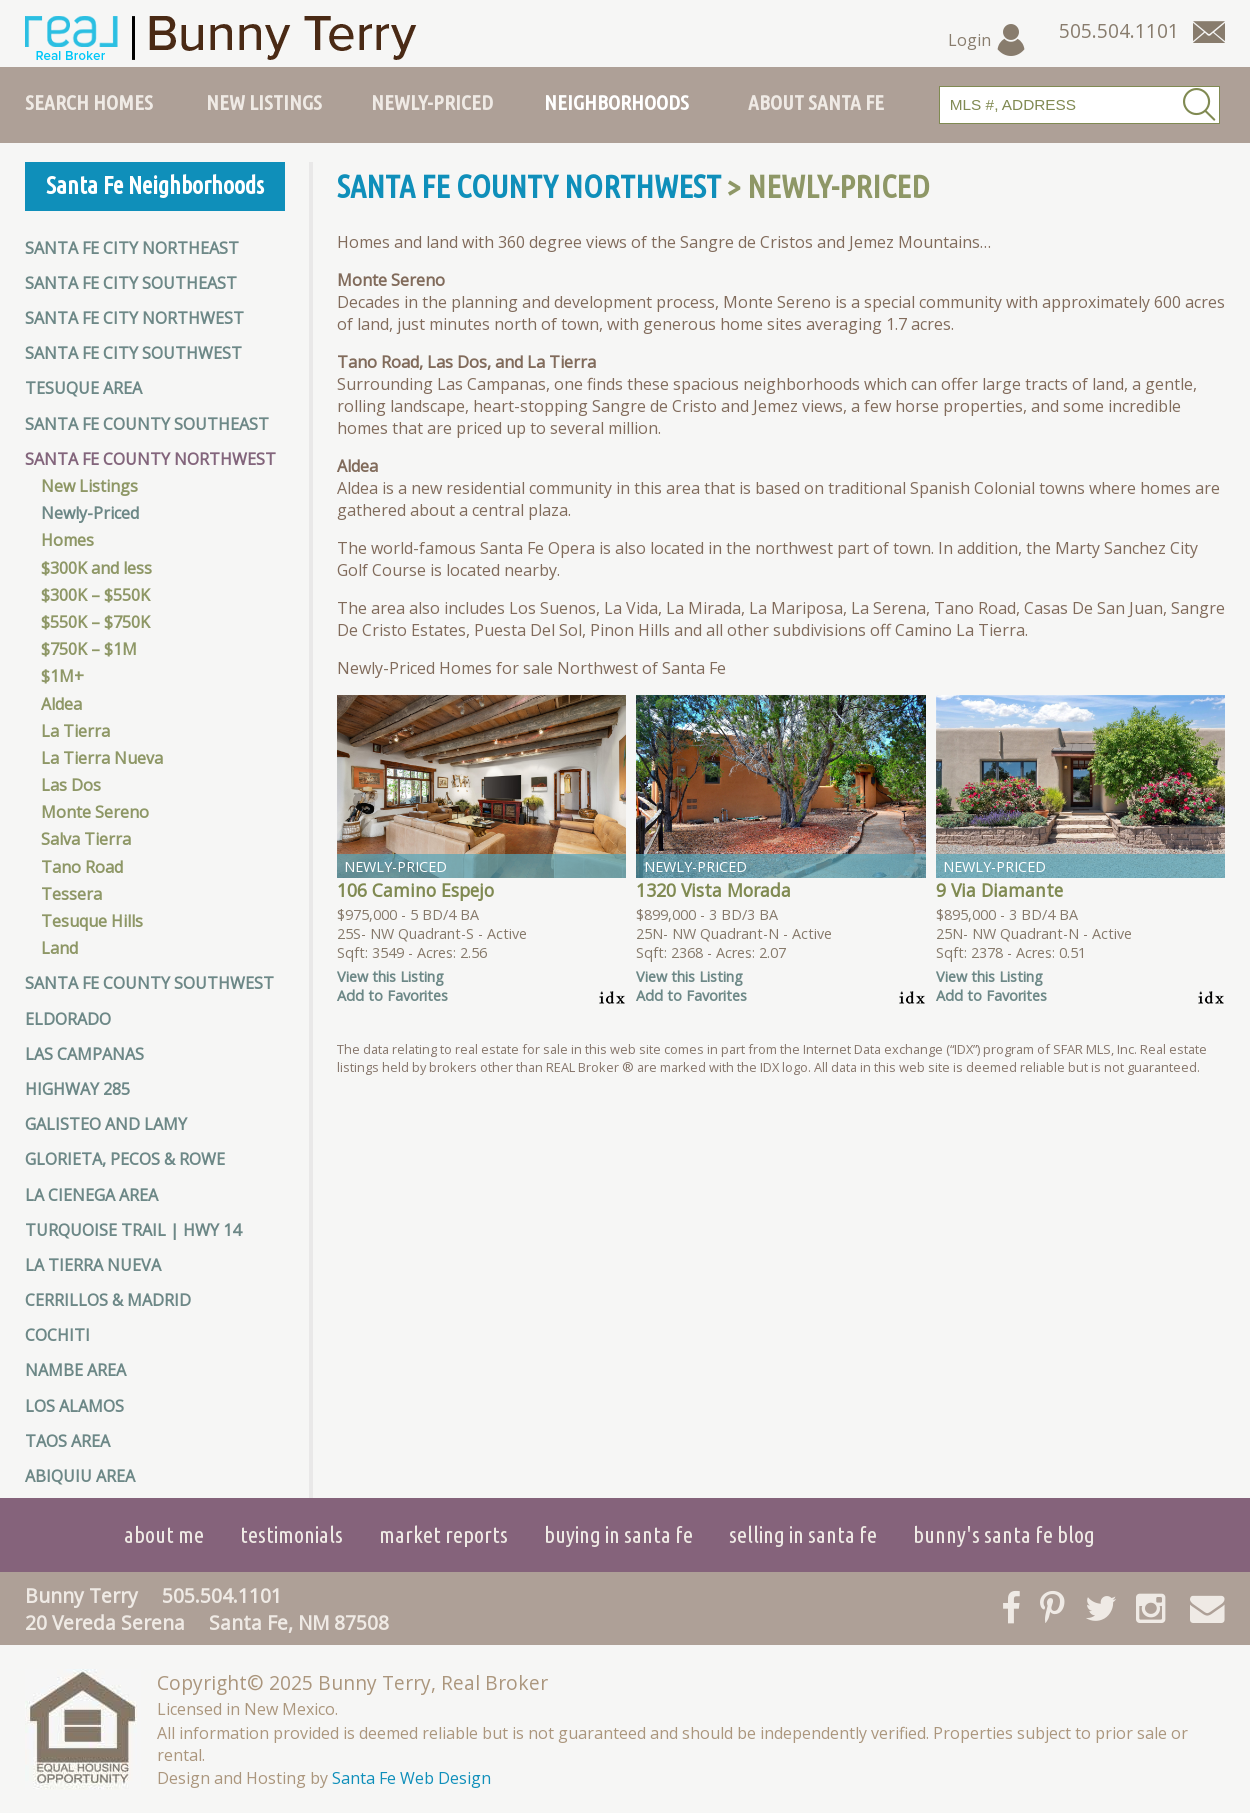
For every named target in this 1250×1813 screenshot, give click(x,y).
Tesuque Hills (92, 921)
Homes (67, 540)
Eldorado (68, 1019)
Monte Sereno (95, 812)
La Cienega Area (91, 1195)
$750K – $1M (89, 649)
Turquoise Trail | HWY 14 (133, 1230)
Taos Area (67, 1441)
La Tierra (75, 731)
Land (59, 948)
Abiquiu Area (80, 1476)
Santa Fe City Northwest (134, 318)
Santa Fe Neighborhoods (155, 185)
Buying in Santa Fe (618, 1534)
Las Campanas (84, 1054)
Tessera (71, 894)
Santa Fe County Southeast (147, 424)
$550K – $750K (95, 622)
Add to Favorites (392, 995)
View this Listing (390, 976)
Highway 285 (77, 1089)
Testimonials (291, 1534)
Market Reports (443, 1534)
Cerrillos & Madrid (108, 1300)
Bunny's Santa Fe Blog (1004, 1534)
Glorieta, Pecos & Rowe (125, 1159)
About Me (164, 1534)
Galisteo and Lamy (106, 1124)
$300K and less (96, 568)
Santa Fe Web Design (411, 1778)
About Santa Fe (816, 102)
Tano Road (82, 867)
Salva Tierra (86, 839)
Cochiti (57, 1335)
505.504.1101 (222, 1595)
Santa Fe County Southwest (149, 983)
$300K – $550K (95, 595)
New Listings (264, 102)
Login (987, 40)
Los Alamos (74, 1406)
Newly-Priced (432, 102)
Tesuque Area (83, 388)
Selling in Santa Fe (803, 1534)
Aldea (61, 704)
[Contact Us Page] (1209, 32)
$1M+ (62, 676)
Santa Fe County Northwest (150, 459)
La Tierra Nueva (102, 758)
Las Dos (71, 785)
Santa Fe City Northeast (132, 248)
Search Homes (89, 102)
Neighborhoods (616, 102)
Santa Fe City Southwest (133, 353)
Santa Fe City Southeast (131, 283)
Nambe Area (75, 1370)
